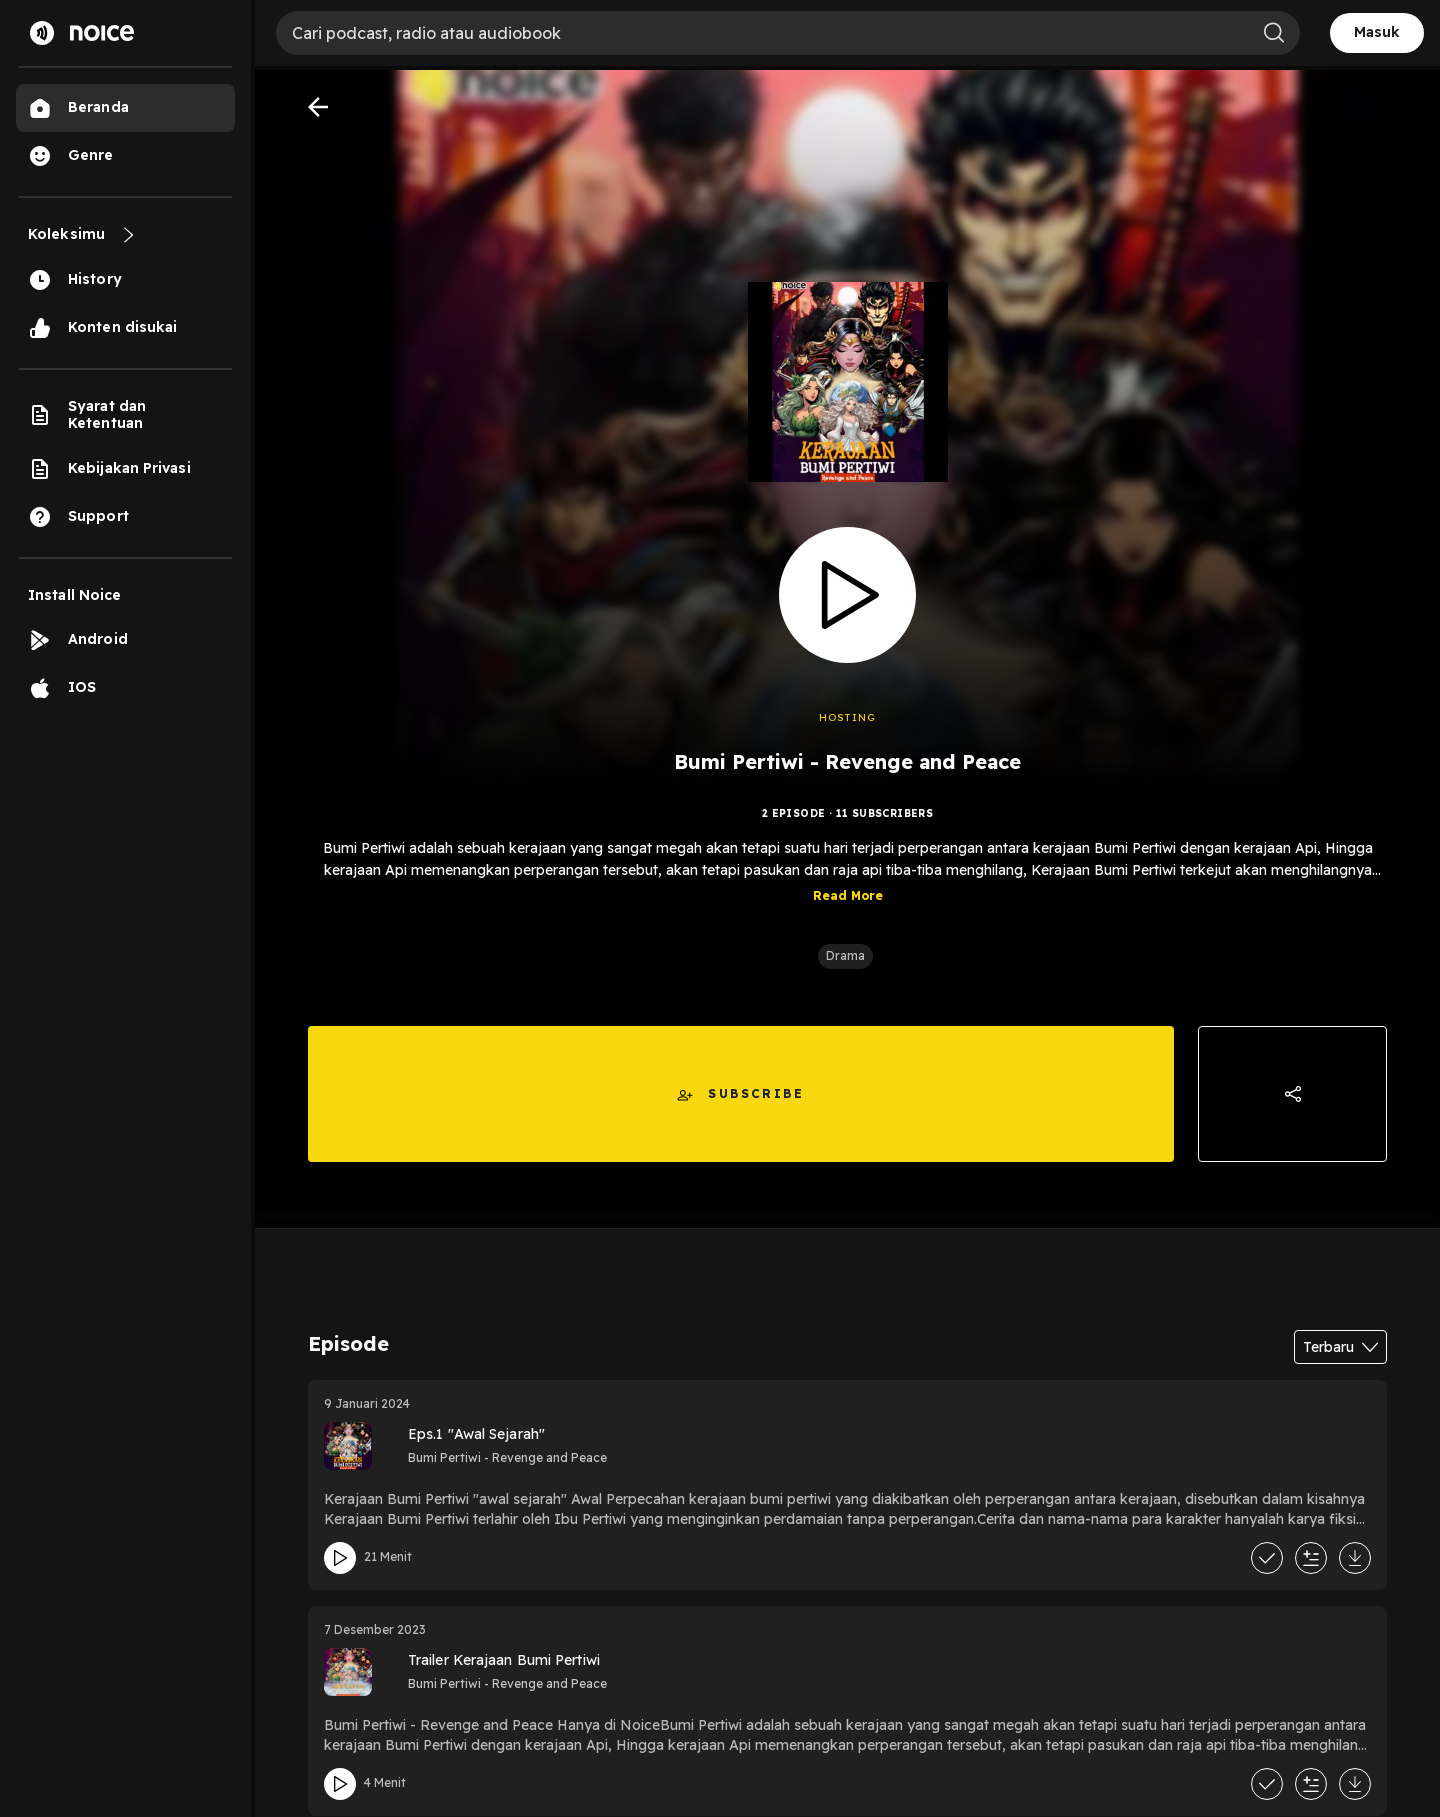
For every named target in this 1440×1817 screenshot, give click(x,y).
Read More (848, 895)
